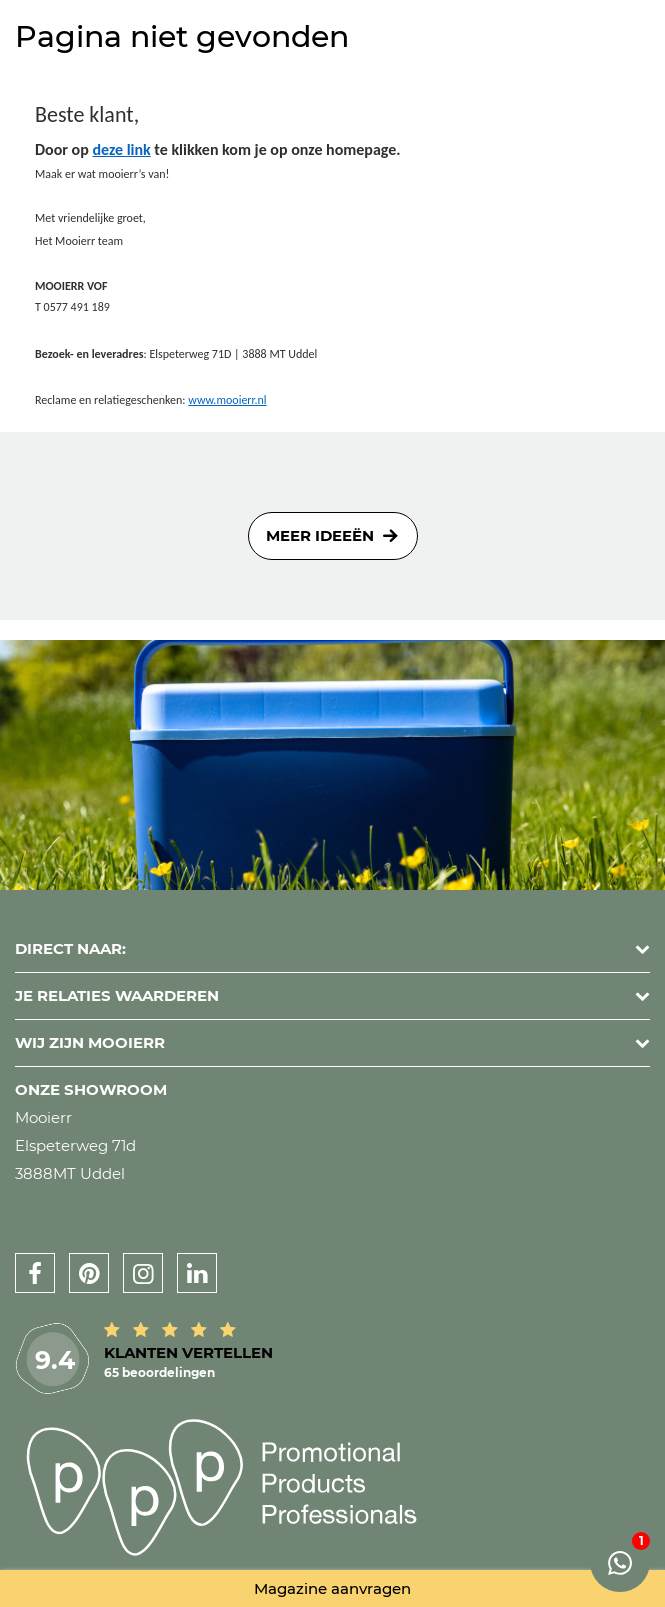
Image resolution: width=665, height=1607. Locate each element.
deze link (121, 149)
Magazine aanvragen (332, 1588)
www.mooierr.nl (227, 400)
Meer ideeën (320, 535)
